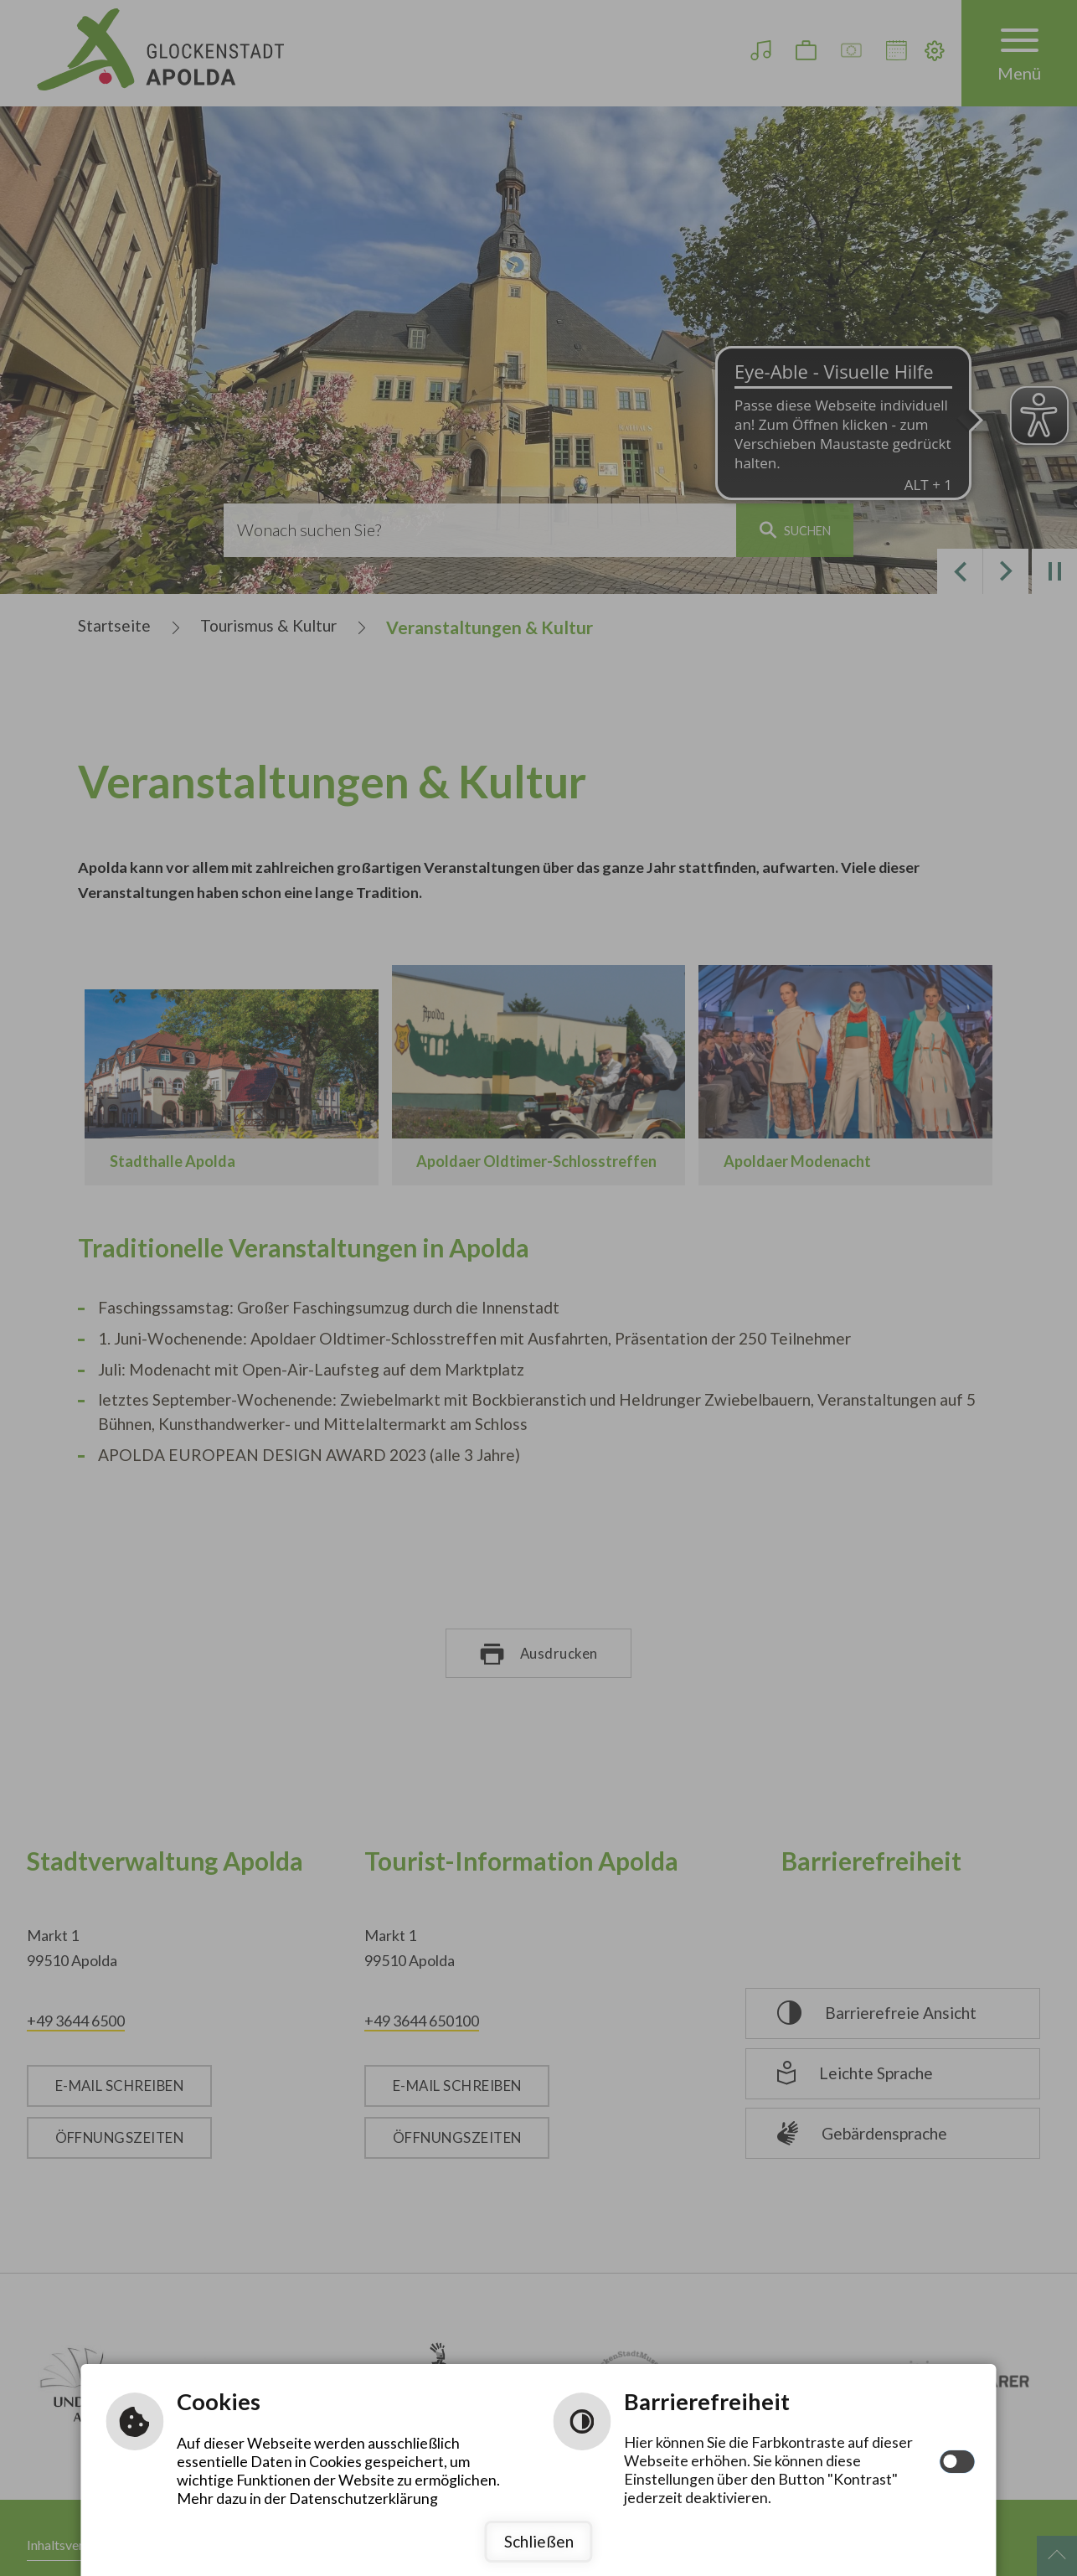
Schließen (539, 2541)
